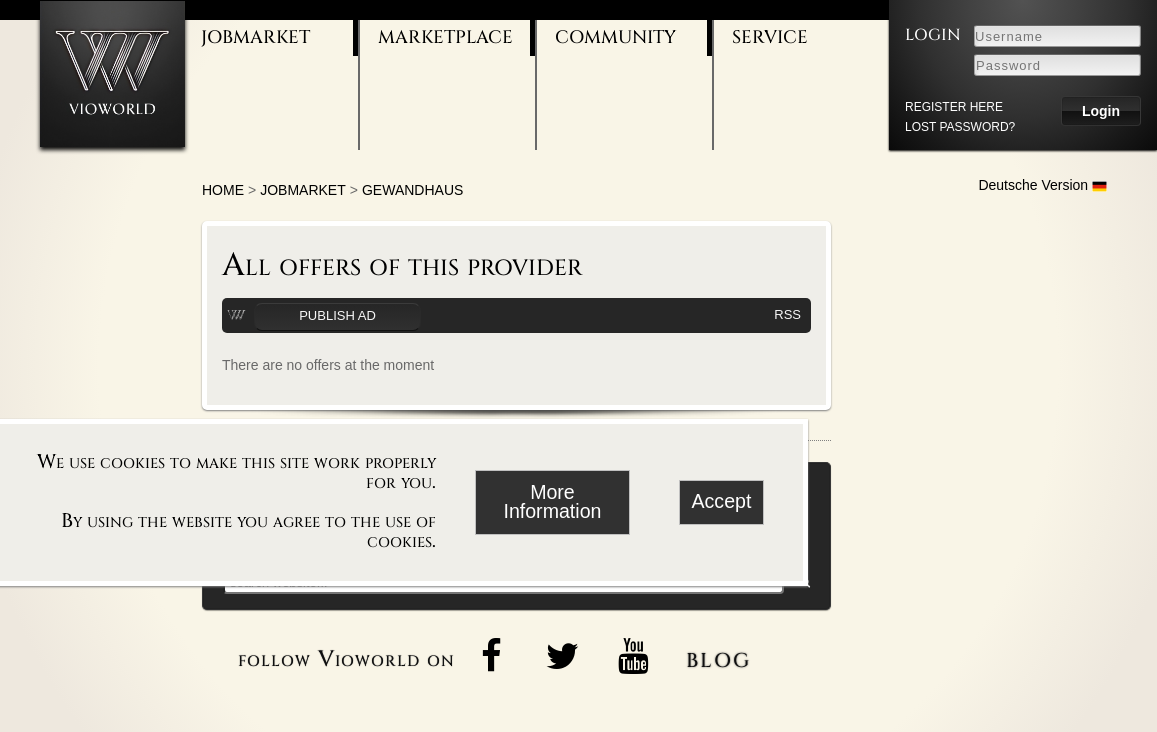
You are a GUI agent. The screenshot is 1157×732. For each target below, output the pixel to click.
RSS (787, 314)
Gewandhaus (412, 190)
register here (954, 107)
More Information (552, 502)
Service (770, 37)
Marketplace (445, 37)
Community (615, 37)
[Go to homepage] (112, 73)
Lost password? (960, 127)
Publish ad (337, 315)
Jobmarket (255, 37)
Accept (721, 501)
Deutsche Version (1042, 185)
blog (718, 657)
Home (223, 190)
